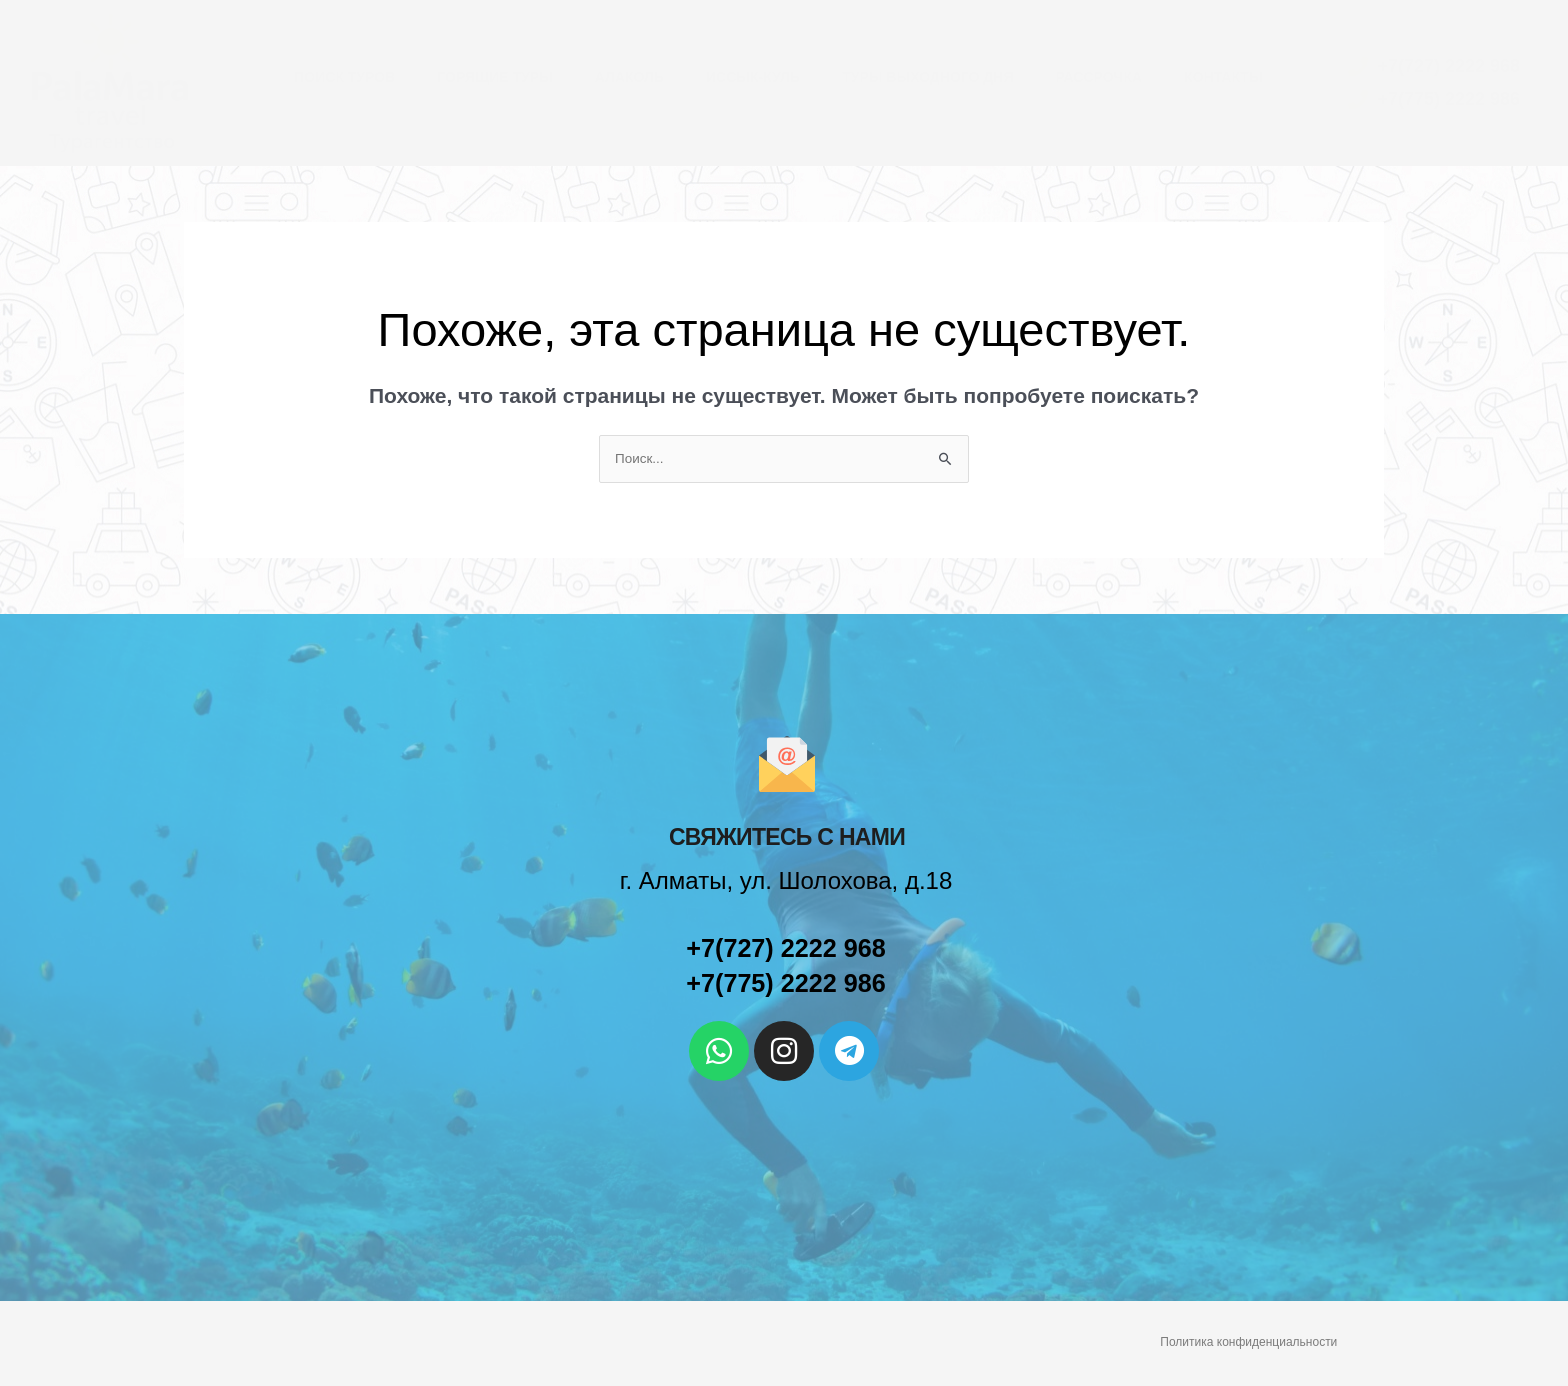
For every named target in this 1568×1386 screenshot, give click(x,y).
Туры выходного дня (927, 77)
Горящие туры (495, 77)
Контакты (1223, 77)
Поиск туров (344, 77)
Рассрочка (1098, 77)
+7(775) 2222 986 (786, 984)
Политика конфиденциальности (1248, 1343)
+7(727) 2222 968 (786, 949)
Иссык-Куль (753, 77)
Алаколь (629, 77)
